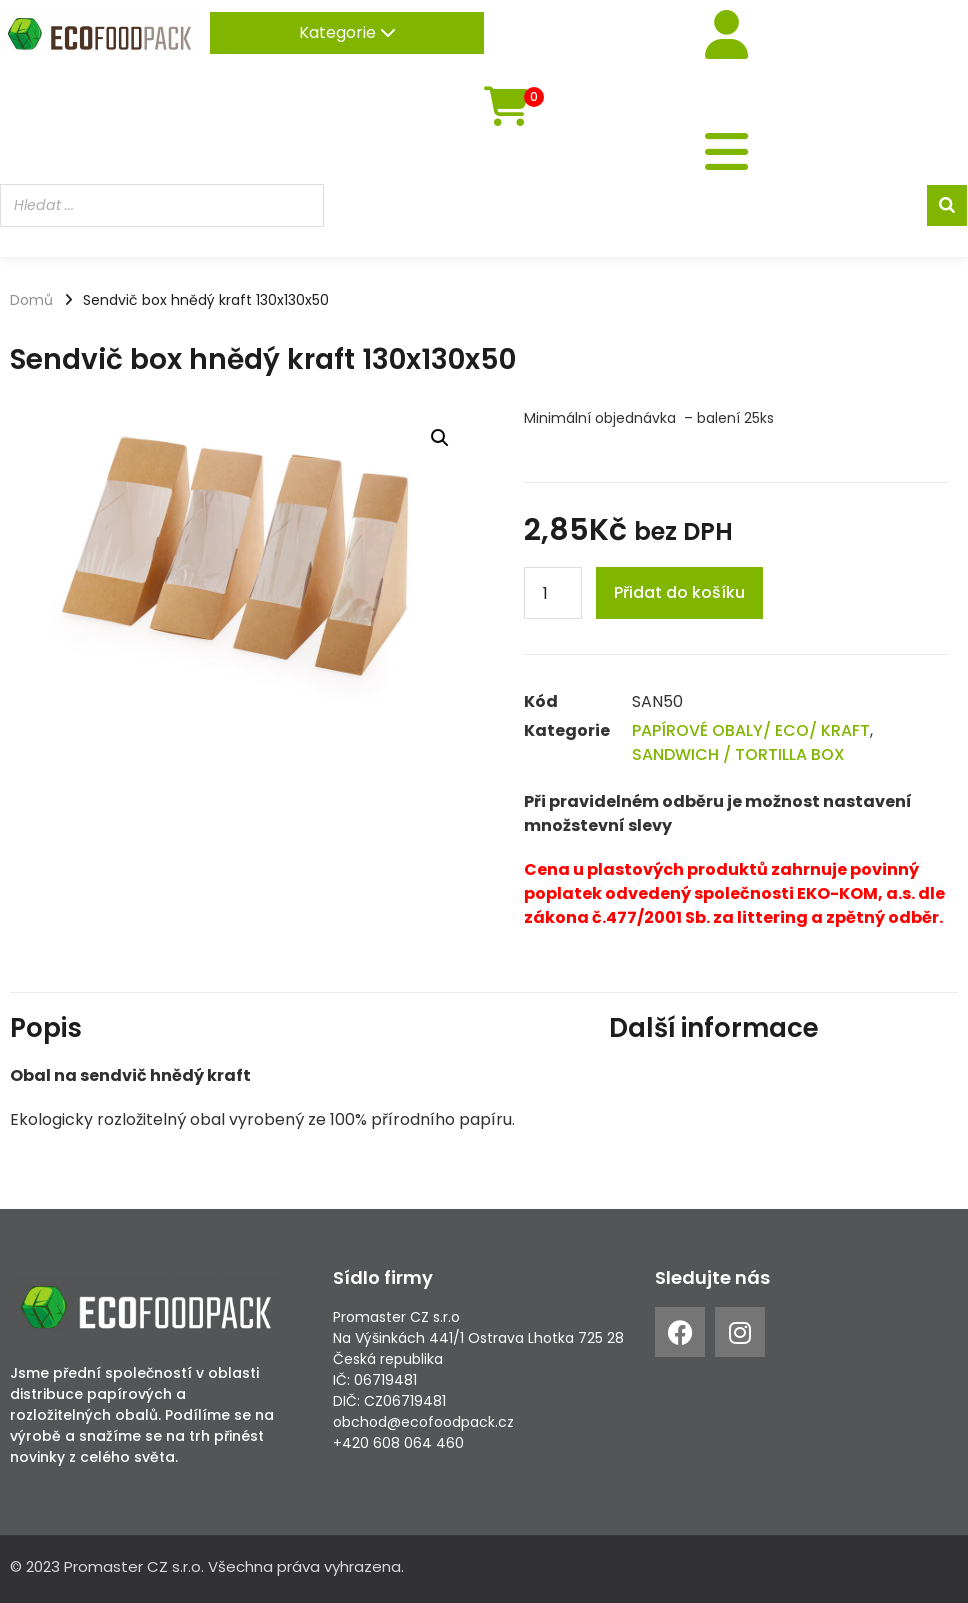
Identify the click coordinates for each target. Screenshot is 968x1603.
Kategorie (347, 32)
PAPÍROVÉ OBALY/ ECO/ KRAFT (751, 730)
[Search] (947, 206)
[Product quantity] (553, 593)
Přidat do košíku (679, 592)
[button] (440, 438)
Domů (31, 300)
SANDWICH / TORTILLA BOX (738, 754)
